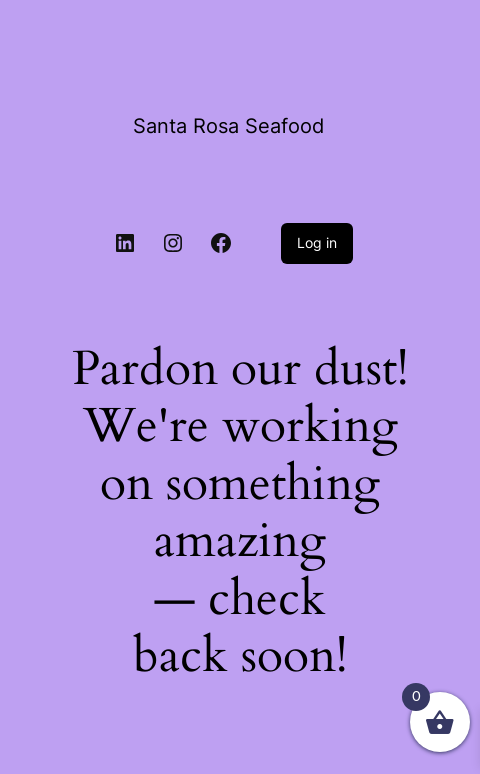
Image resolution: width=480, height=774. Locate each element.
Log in (317, 242)
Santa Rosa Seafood (228, 126)
